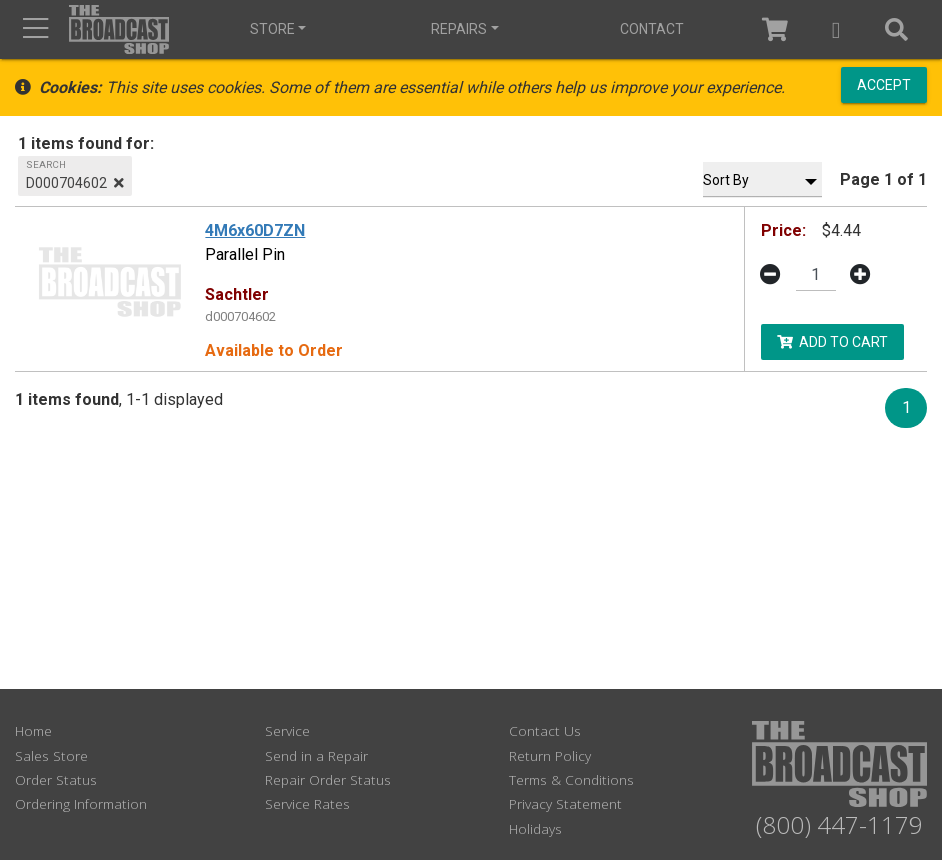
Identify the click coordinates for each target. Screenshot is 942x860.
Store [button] (272, 29)
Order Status (56, 779)
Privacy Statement (565, 803)
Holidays (535, 828)
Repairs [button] (459, 29)
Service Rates (307, 803)
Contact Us (545, 730)
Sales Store (51, 755)
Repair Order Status (328, 779)
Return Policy (550, 755)
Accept (884, 85)
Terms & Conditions (571, 779)
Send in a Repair (316, 755)
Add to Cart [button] (832, 341)
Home (33, 730)
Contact (651, 29)
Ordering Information (81, 803)
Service (287, 730)
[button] (836, 29)
